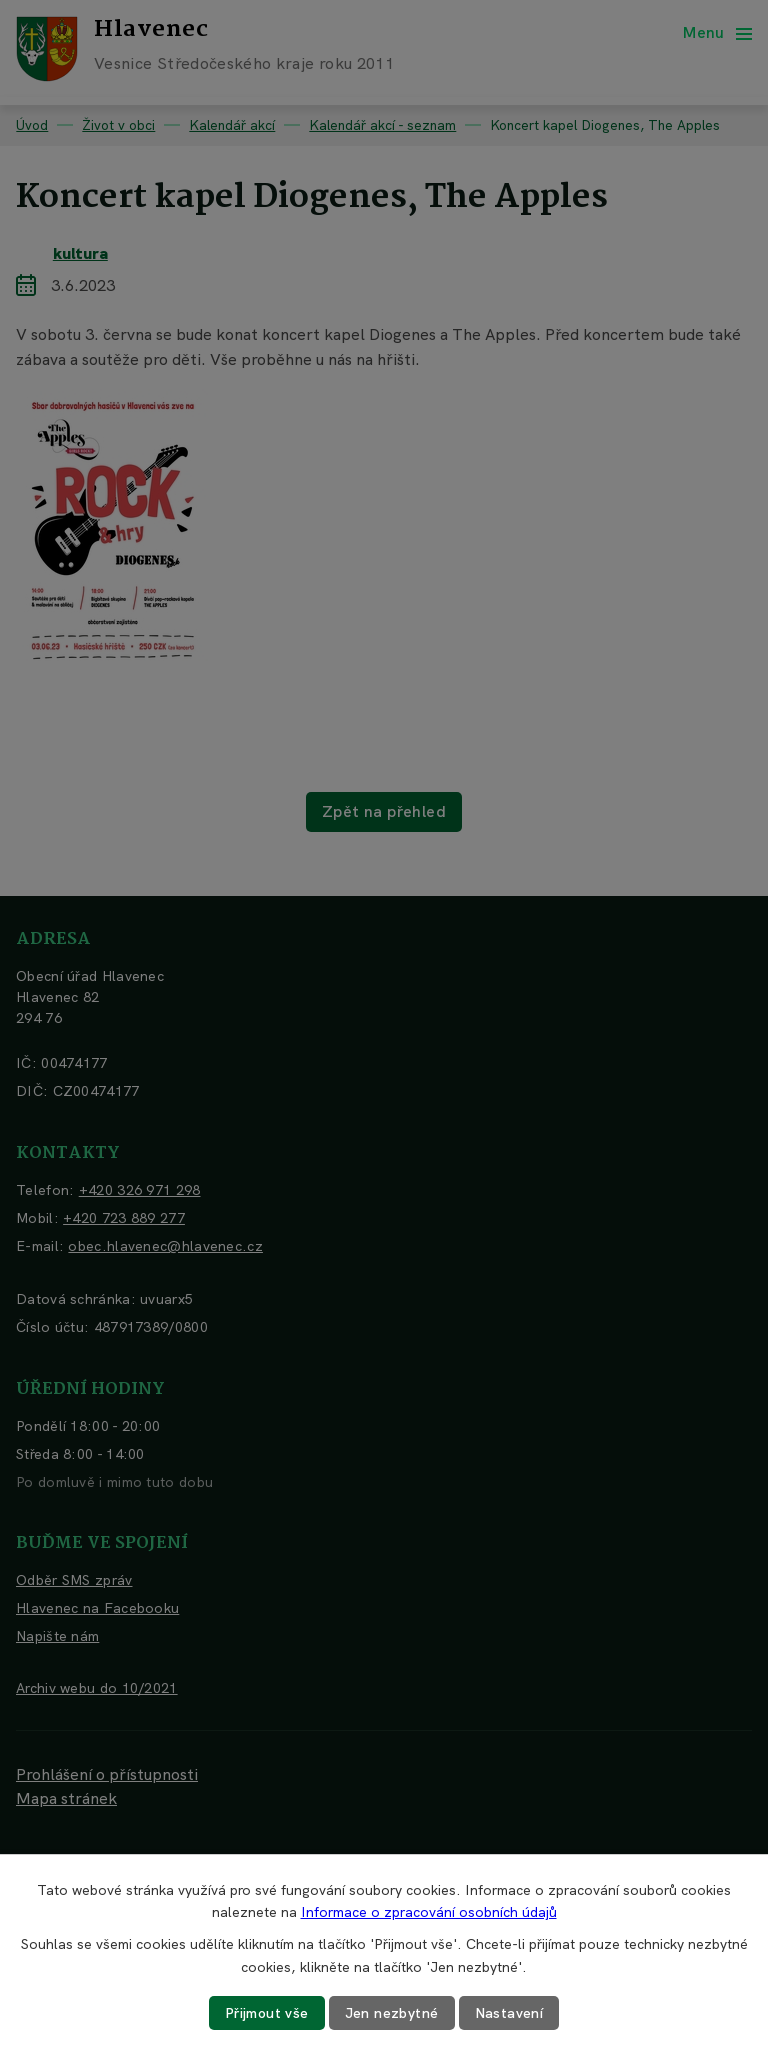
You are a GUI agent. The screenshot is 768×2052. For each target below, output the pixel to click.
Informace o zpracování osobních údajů (429, 1912)
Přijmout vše (267, 2013)
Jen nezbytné (392, 2013)
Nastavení (509, 2013)
